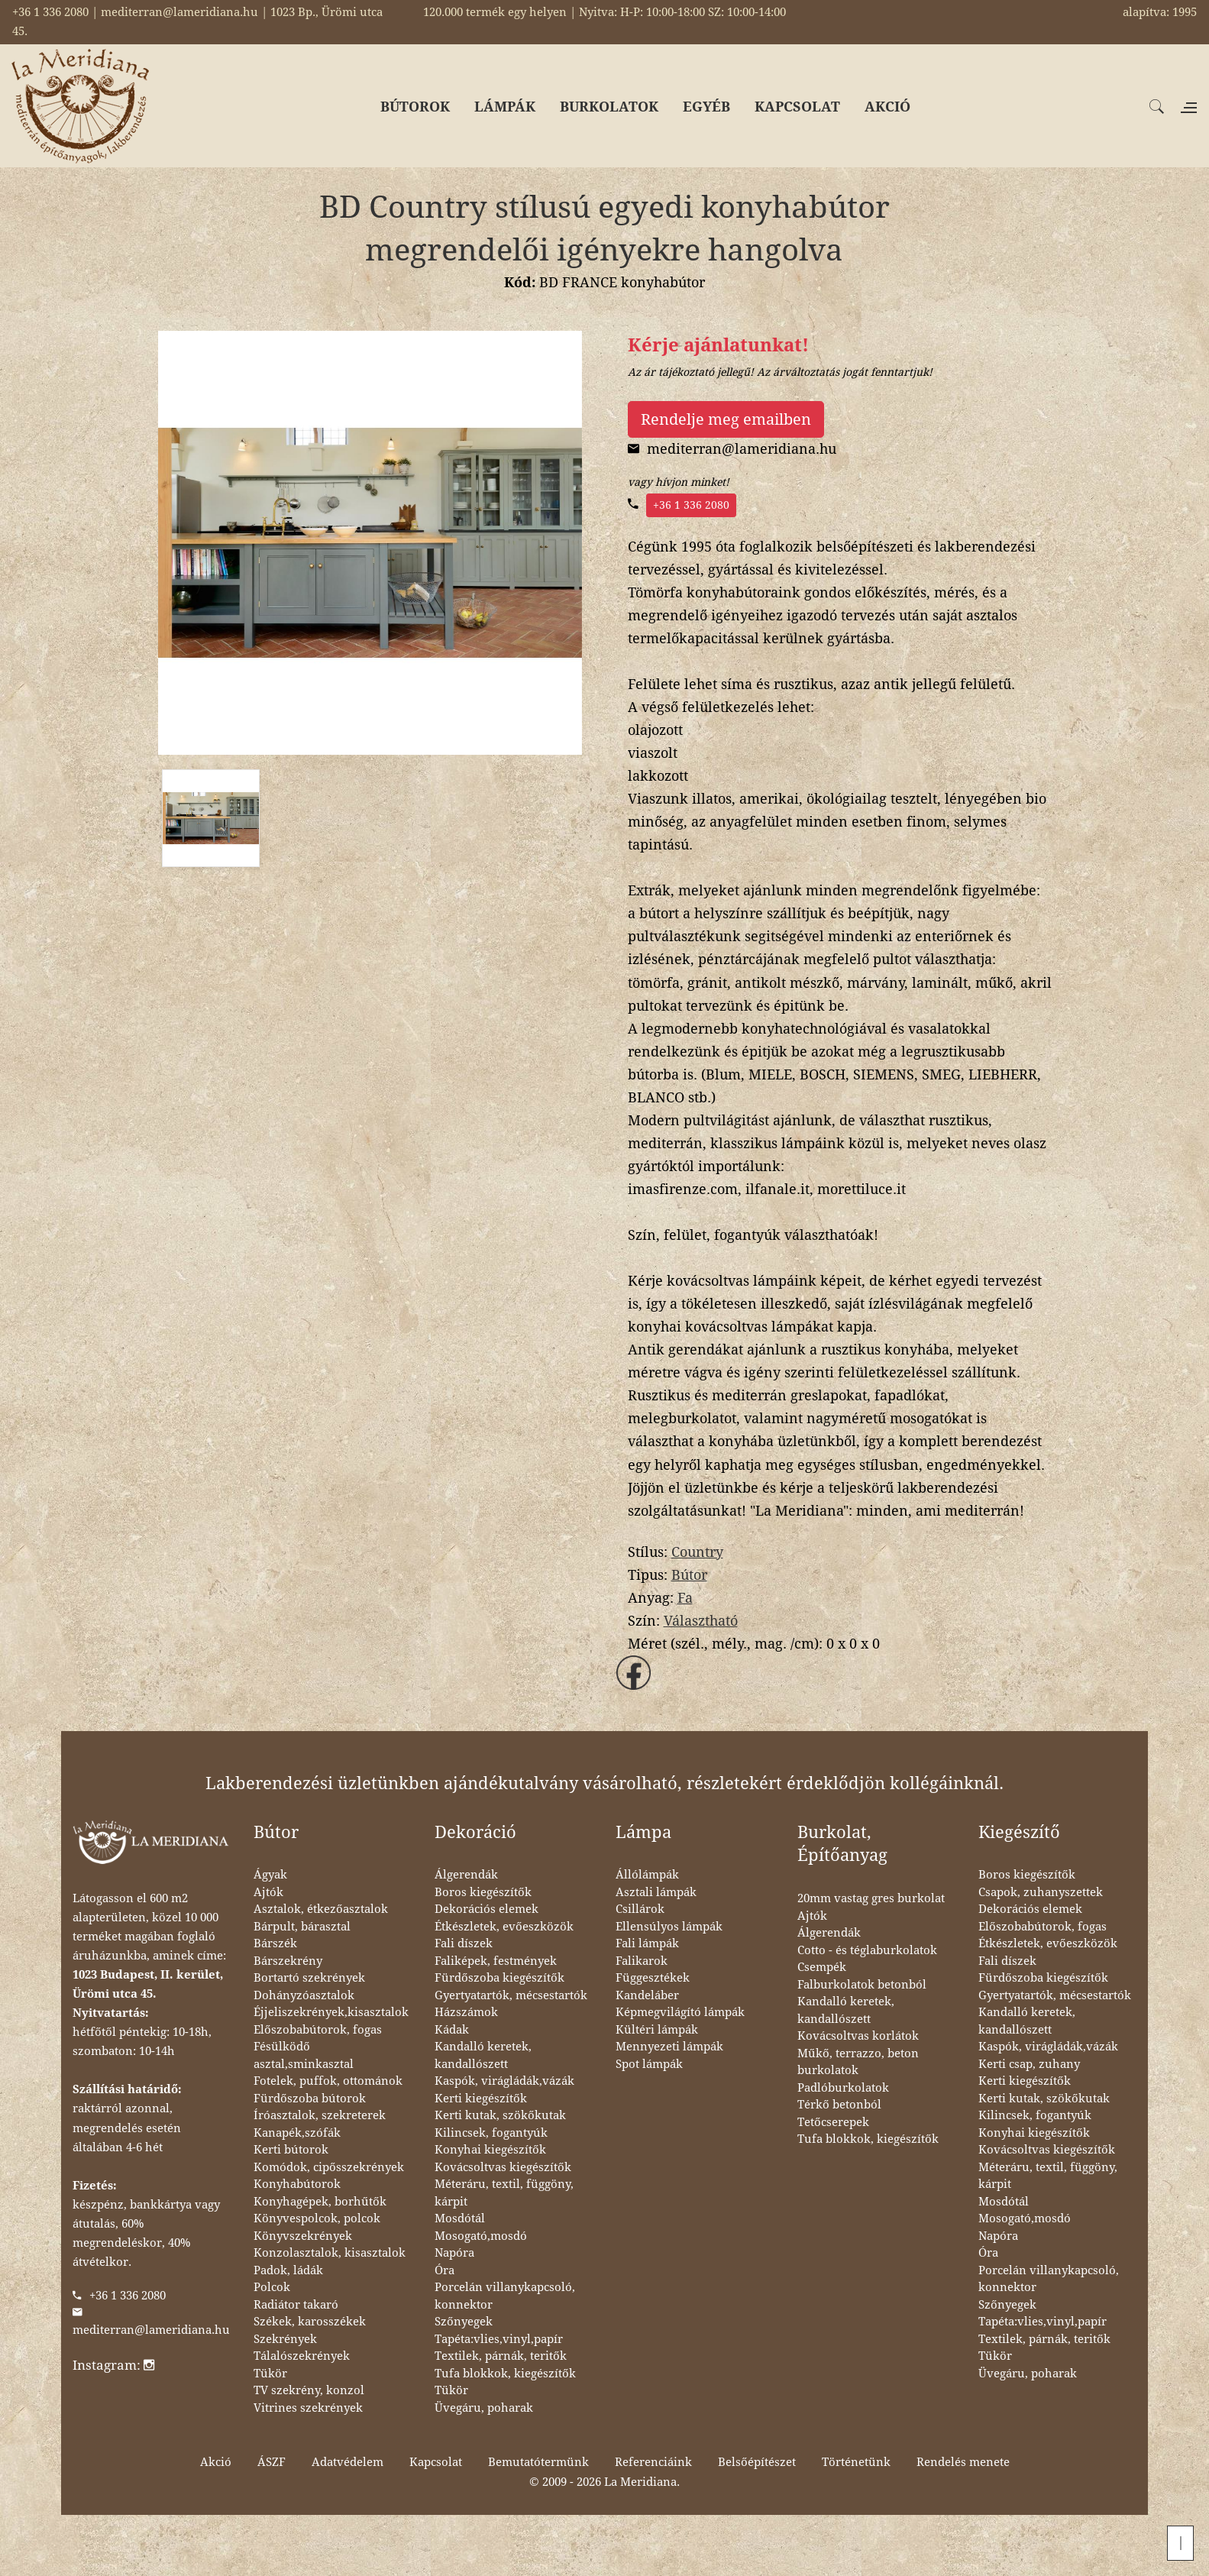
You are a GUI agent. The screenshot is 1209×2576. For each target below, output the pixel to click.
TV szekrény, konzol (309, 2390)
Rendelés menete (963, 2462)
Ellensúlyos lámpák (669, 1927)
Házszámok (466, 2012)
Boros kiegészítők (483, 1892)
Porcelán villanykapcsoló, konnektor (505, 2296)
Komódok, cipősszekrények (329, 2167)
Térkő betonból (839, 2105)
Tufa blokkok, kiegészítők (505, 2373)
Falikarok (642, 1961)
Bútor (689, 1575)
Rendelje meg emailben (726, 419)
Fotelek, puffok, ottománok (328, 2081)
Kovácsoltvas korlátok (858, 2036)
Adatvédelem (347, 2462)
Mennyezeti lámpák (669, 2046)
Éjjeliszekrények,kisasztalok (331, 2012)
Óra (444, 2270)
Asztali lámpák (656, 1892)
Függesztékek (653, 1978)
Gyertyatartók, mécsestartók (511, 1995)
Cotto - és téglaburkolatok (867, 1950)
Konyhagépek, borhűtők (320, 2202)
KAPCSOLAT (797, 107)
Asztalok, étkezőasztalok (321, 1909)
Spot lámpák (649, 2064)
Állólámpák (647, 1875)
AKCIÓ (887, 107)
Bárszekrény (288, 1961)
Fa (685, 1598)
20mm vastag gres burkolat (871, 1898)
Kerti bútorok (291, 2150)
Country (697, 1552)
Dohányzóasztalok (304, 1995)
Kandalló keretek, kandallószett (483, 2055)
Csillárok (640, 1909)
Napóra (454, 2253)
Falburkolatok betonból (861, 1985)
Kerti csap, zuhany (1029, 2064)
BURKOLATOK (609, 107)
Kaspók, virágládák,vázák (504, 2081)
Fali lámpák (647, 1943)
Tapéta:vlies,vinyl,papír (499, 2339)
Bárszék (275, 1943)
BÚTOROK (415, 107)
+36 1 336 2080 (691, 505)
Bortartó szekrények (309, 1978)
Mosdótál (460, 2218)
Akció (215, 2462)
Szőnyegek (464, 2321)
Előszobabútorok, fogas (318, 2030)
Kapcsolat (435, 2462)
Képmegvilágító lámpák (680, 2012)
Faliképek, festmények (496, 1961)
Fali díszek (464, 1943)
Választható (701, 1621)
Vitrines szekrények (308, 2408)
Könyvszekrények (303, 2236)
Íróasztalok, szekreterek (320, 2115)
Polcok (272, 2287)
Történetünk (856, 2462)
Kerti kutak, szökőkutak (500, 2115)
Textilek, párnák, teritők (501, 2356)
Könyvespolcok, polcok (317, 2218)
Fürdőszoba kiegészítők (499, 1978)
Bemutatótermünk (538, 2462)
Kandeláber (647, 1995)
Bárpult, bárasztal (302, 1927)
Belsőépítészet (757, 2462)
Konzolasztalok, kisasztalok (330, 2253)
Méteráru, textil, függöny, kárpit (504, 2193)
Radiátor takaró (296, 2305)
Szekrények (285, 2339)
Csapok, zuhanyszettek (1040, 1892)
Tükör (270, 2373)
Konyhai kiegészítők (490, 2150)
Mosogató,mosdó (481, 2236)
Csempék (821, 1967)
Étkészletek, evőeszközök (504, 1927)
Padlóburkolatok (843, 2088)
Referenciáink (653, 2462)
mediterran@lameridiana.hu (151, 2330)
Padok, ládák (288, 2270)
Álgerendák (466, 1875)
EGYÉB (706, 107)
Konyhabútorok (297, 2184)
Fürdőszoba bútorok (310, 2098)
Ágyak (270, 1875)
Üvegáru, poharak (484, 2408)
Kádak (452, 2030)
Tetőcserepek (833, 2122)
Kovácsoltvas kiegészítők (503, 2167)
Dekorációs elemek (486, 1909)
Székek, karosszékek (310, 2321)
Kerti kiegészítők (481, 2098)
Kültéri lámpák (657, 2030)
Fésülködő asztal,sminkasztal (304, 2055)
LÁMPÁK (504, 107)
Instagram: (113, 2365)
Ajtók (268, 1892)
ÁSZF (271, 2462)
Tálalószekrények (302, 2356)
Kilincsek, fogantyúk (491, 2133)
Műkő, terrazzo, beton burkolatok (858, 2062)
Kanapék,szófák (297, 2133)
